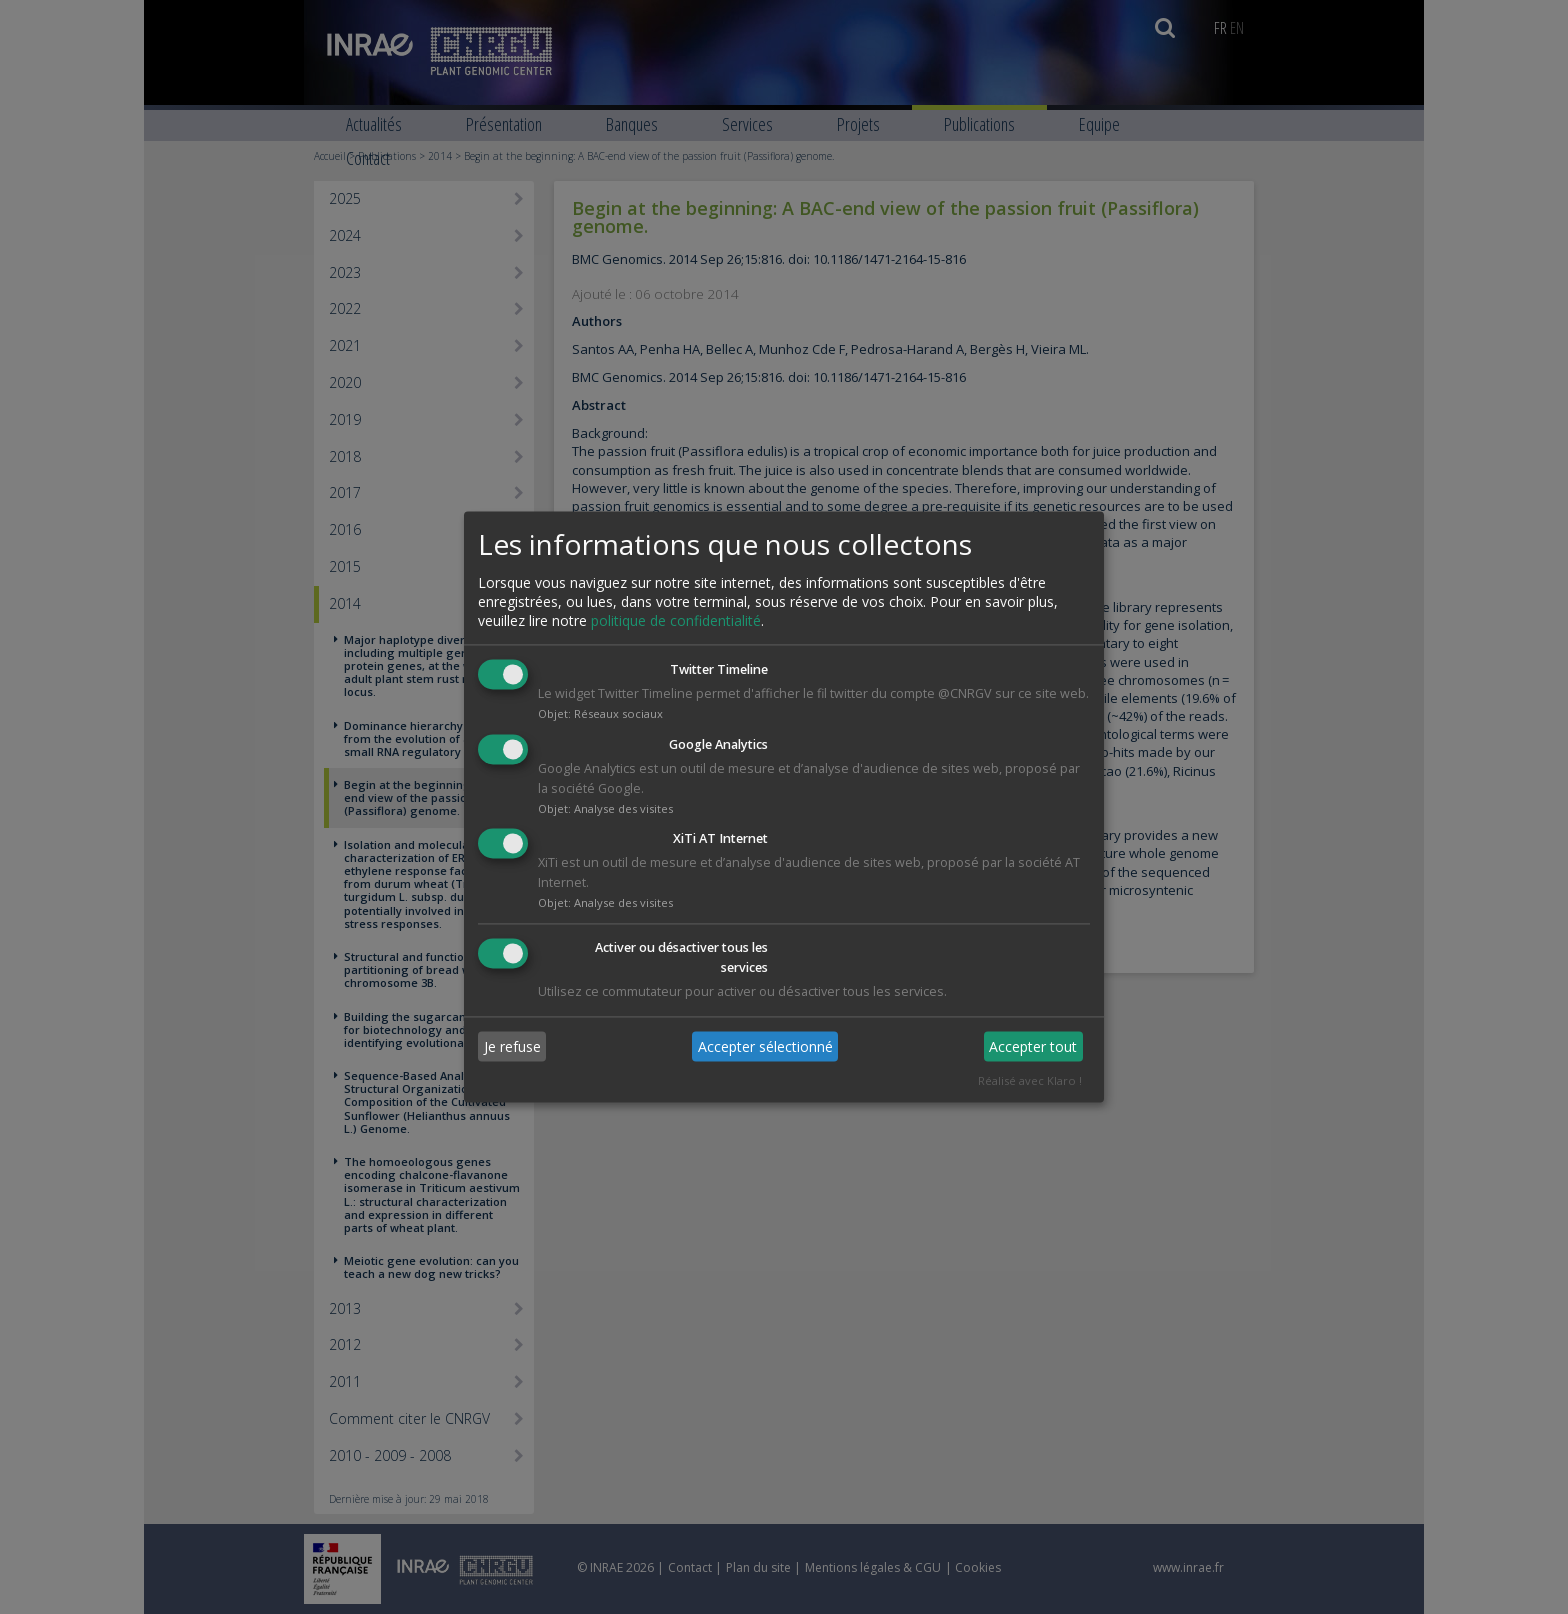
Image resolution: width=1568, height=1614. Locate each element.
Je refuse (512, 1046)
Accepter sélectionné (765, 1046)
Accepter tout (1033, 1046)
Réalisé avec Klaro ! (1030, 1081)
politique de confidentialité (676, 620)
